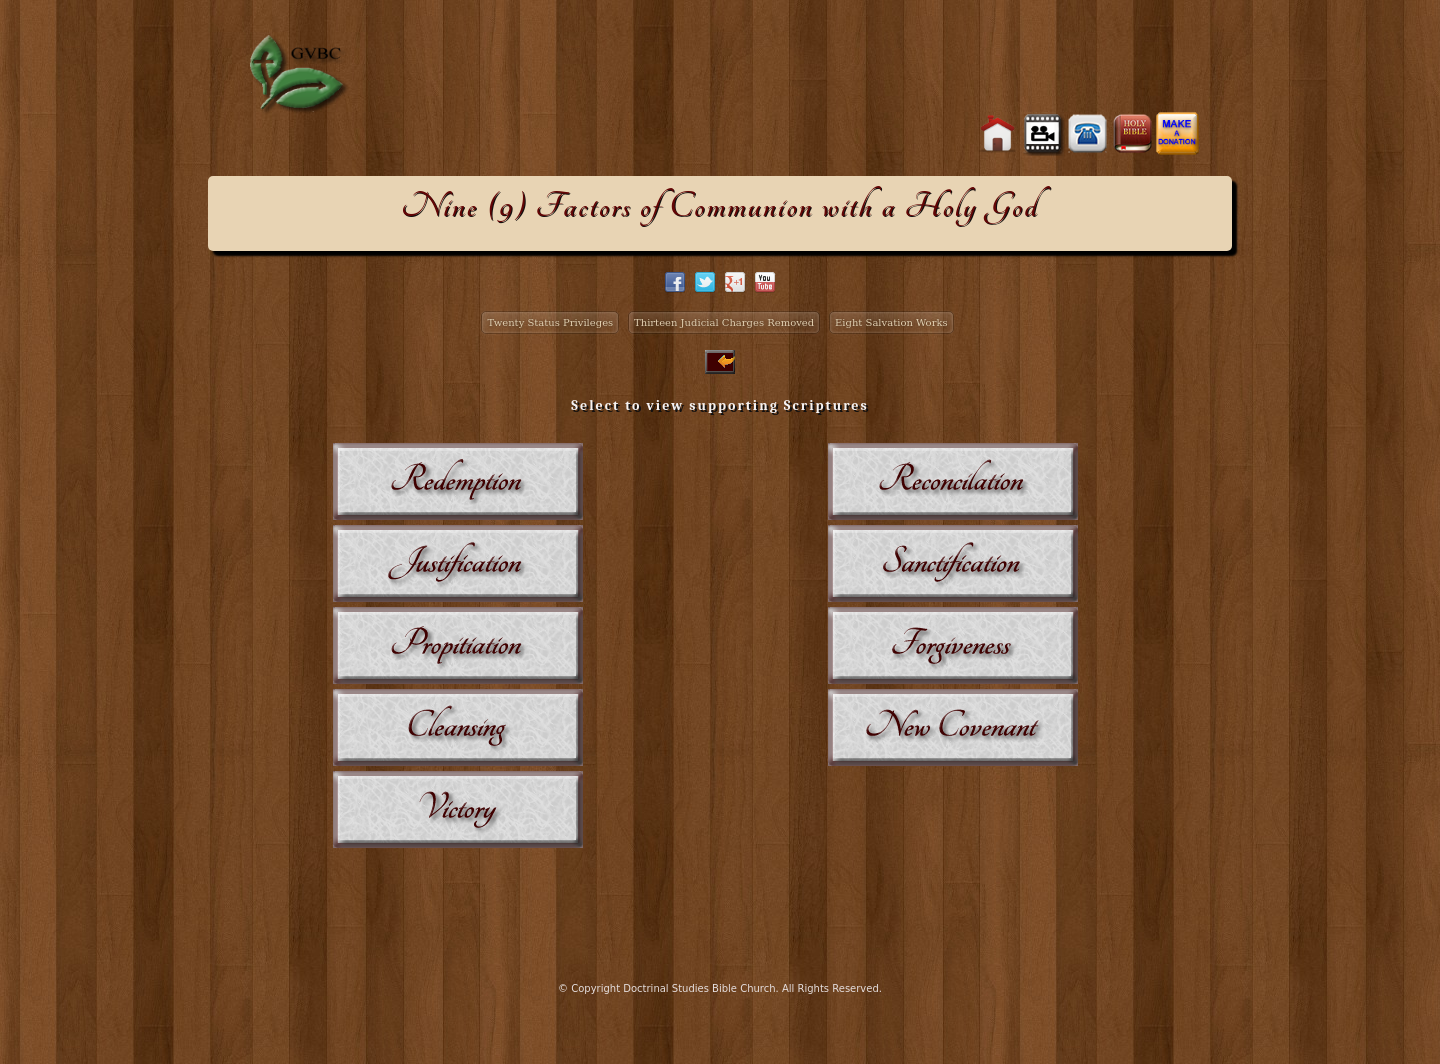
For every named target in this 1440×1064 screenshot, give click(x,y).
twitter (705, 282)
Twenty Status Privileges (550, 322)
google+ (735, 282)
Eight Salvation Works (891, 322)
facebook (675, 282)
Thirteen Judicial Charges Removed (724, 322)
